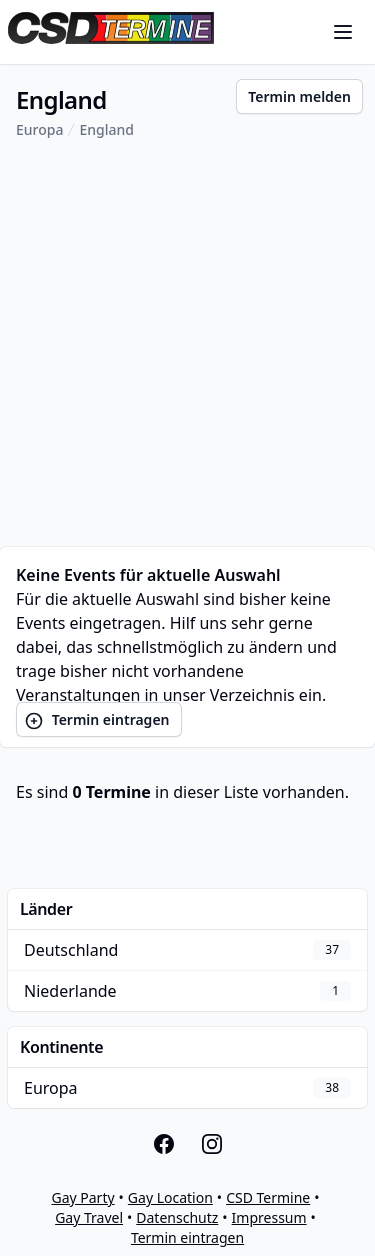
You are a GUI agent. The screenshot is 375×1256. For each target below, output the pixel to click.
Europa (39, 129)
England (106, 129)
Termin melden (299, 96)
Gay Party (82, 1197)
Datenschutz (177, 1217)
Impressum (269, 1217)
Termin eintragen (97, 720)
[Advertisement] (187, 343)
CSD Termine (268, 1197)
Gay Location (170, 1197)
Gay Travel (89, 1217)
